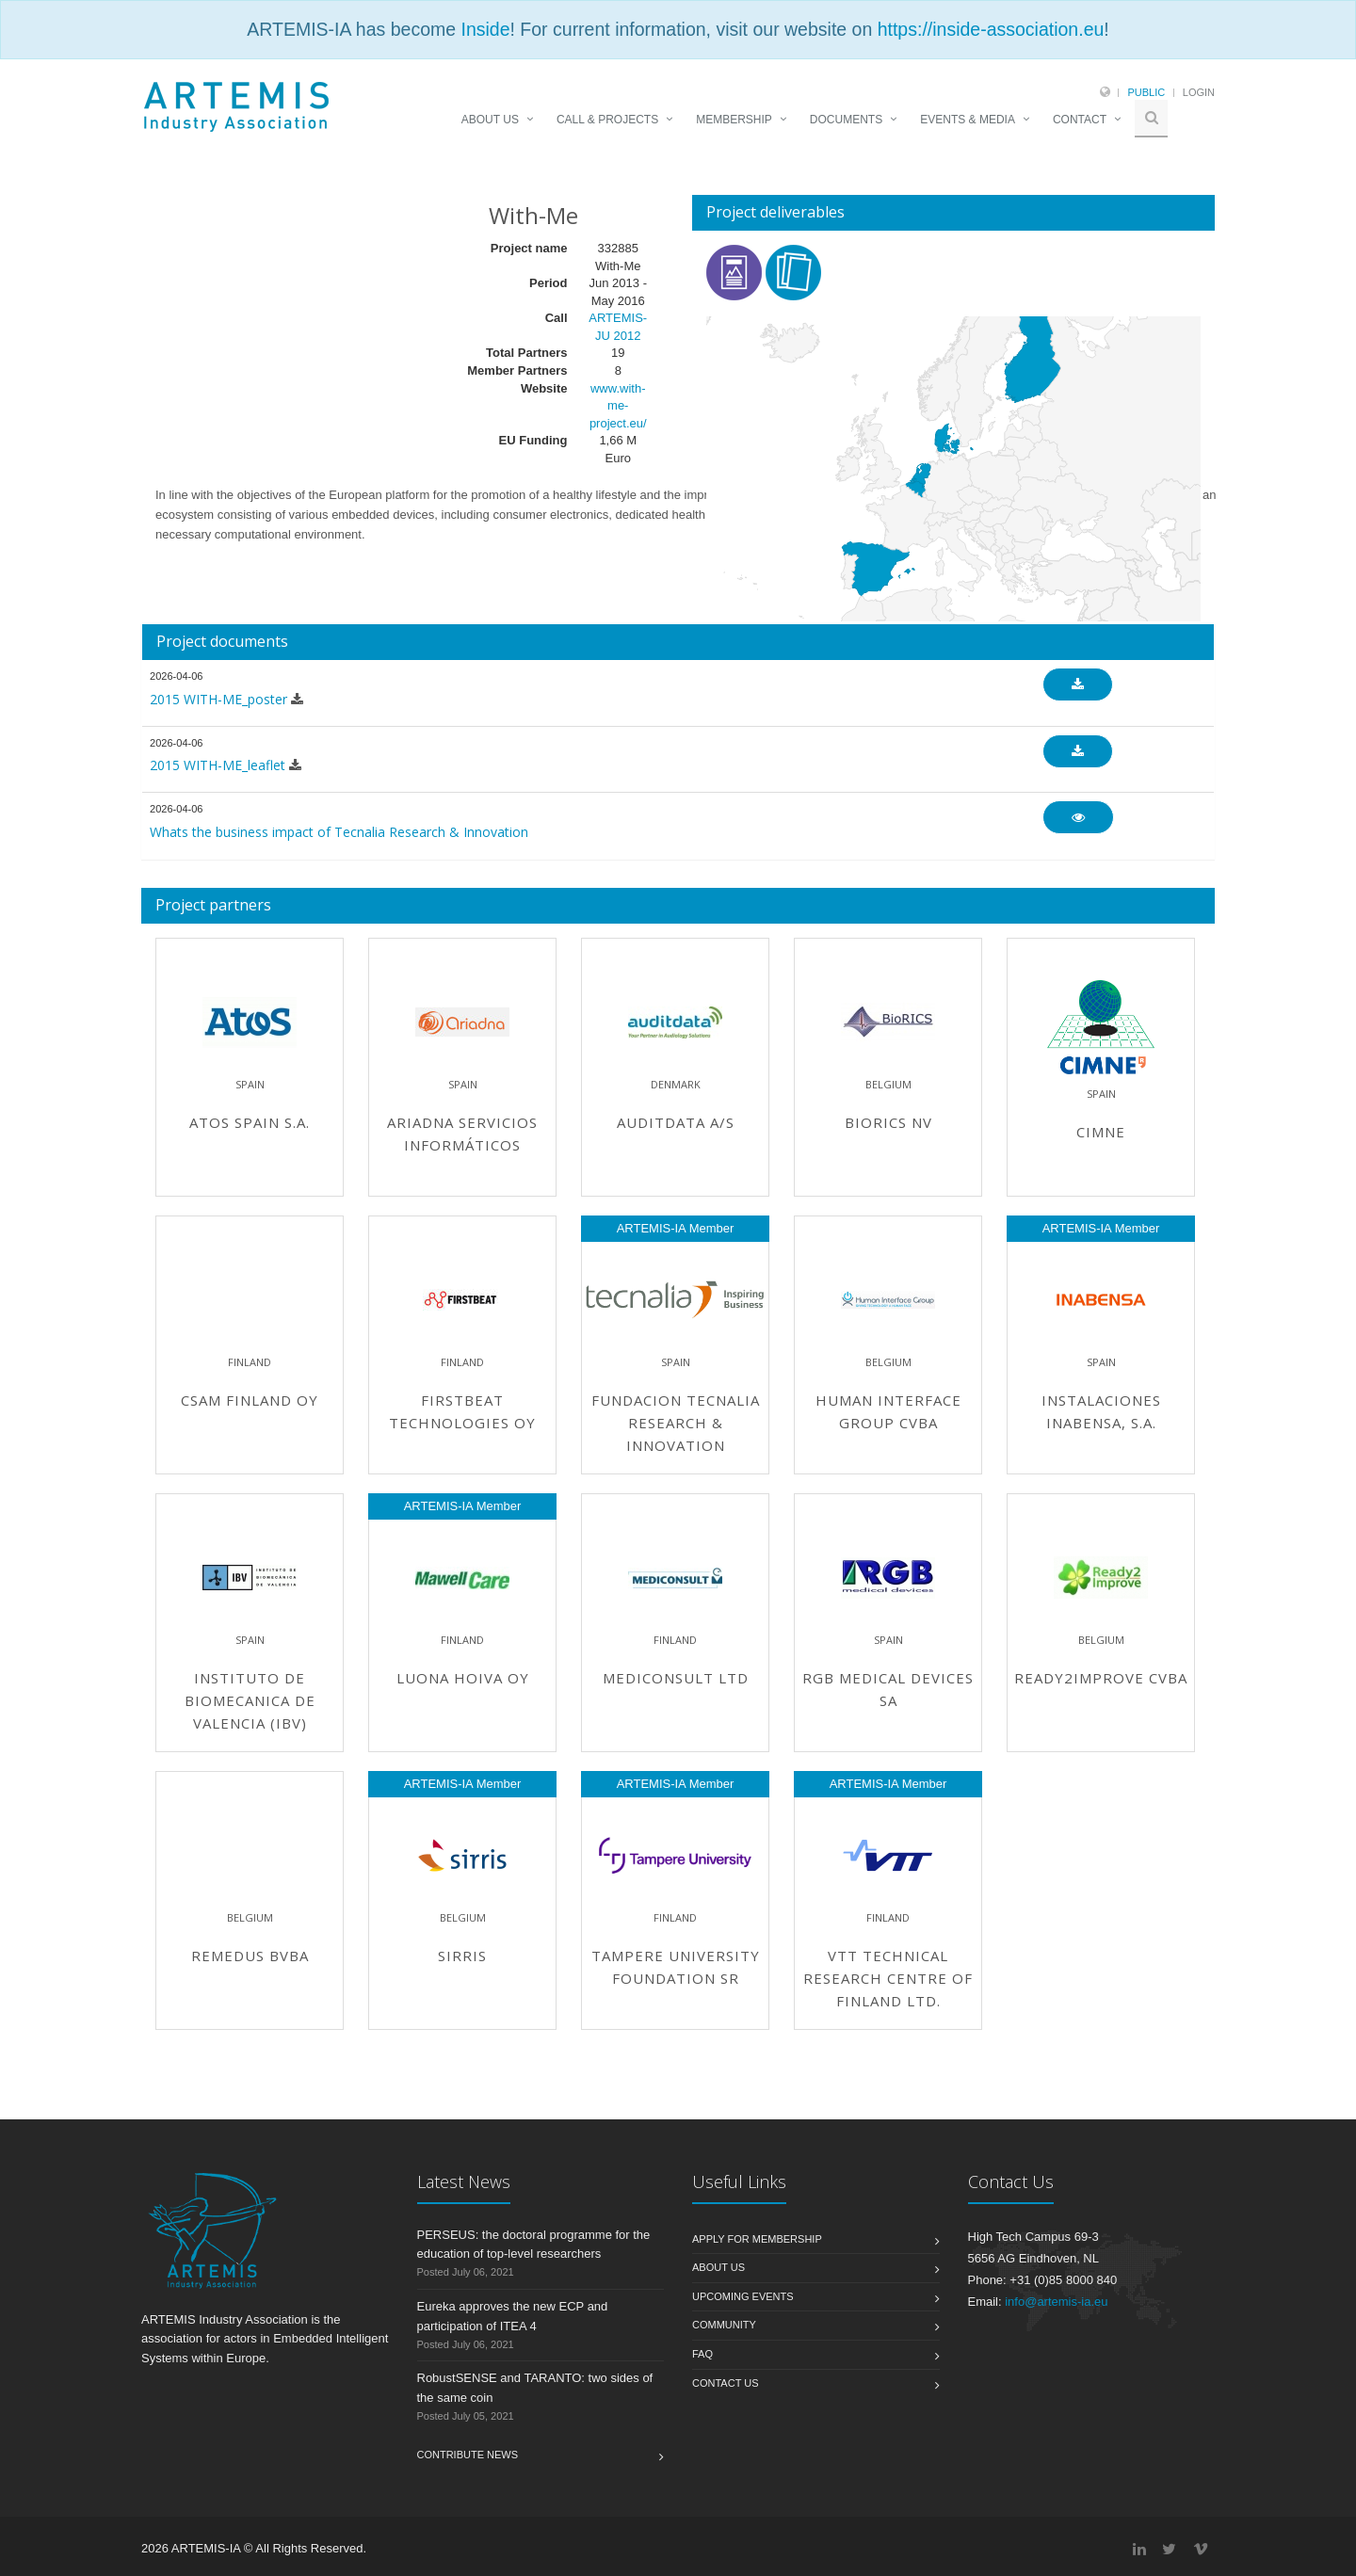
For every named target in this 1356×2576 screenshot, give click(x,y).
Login (1199, 92)
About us (718, 2267)
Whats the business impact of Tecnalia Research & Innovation (339, 832)
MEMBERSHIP (734, 119)
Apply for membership (757, 2239)
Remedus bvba (250, 1955)
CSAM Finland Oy (249, 1400)
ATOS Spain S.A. (249, 1122)
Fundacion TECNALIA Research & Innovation (675, 1423)
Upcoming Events (743, 2296)
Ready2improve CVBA (1100, 1677)
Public (1146, 92)
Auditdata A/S (675, 1122)
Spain (250, 1084)
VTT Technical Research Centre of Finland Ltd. (888, 1978)
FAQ (702, 2353)
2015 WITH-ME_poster (218, 699)
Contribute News (468, 2454)
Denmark (676, 1084)
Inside (484, 29)
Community (724, 2324)
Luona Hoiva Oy (462, 1677)
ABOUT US (490, 119)
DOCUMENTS (846, 119)
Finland (249, 1362)
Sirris (462, 1955)
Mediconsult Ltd (676, 1677)
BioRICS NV (888, 1122)
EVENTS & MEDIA (967, 119)
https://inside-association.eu (991, 29)
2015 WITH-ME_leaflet (217, 765)
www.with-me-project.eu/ (618, 405)
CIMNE (1100, 1131)
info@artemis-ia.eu (1056, 2301)
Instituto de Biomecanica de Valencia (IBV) (250, 1700)
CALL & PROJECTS (607, 119)
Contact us (725, 2383)
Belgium (888, 1084)
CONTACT (1079, 119)
